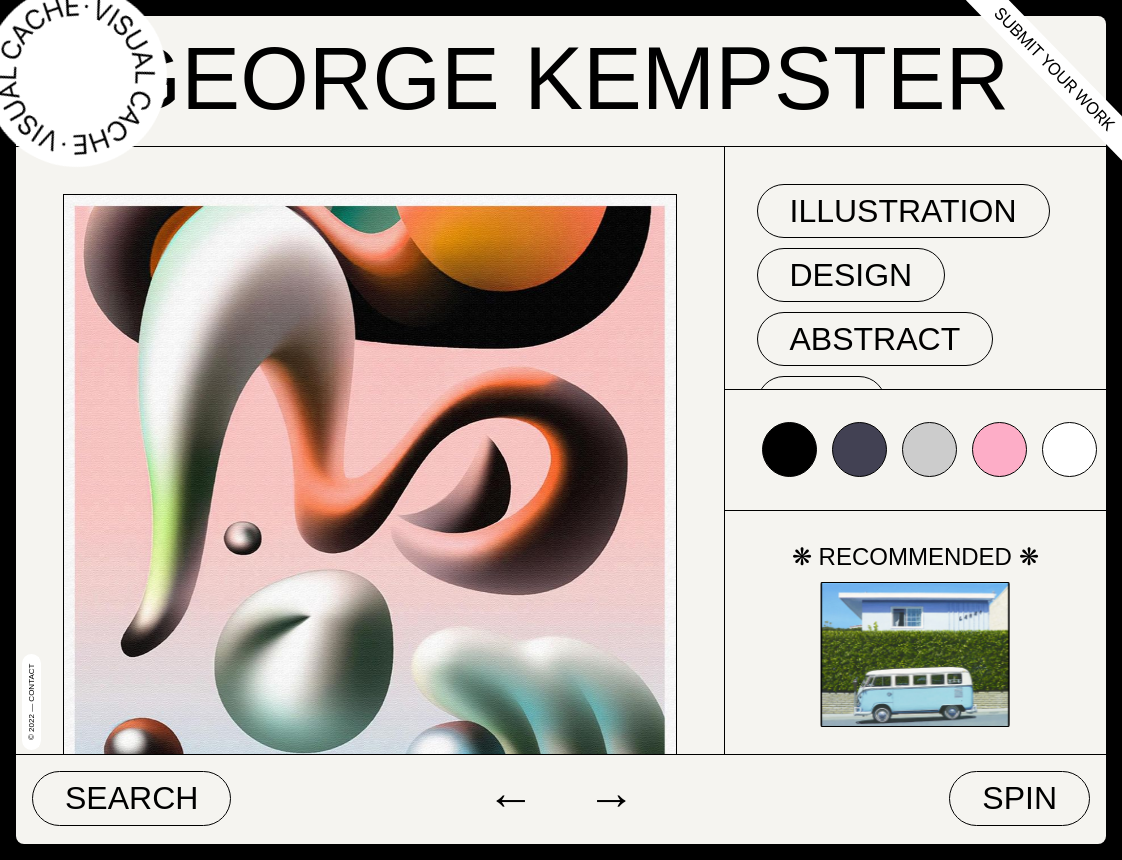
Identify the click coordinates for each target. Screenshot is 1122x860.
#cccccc (929, 449)
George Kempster (561, 78)
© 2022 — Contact (31, 702)
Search (131, 798)
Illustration (903, 211)
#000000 (789, 449)
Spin (1019, 798)
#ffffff (1069, 449)
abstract (875, 339)
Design (851, 275)
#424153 (859, 449)
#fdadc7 (999, 449)
